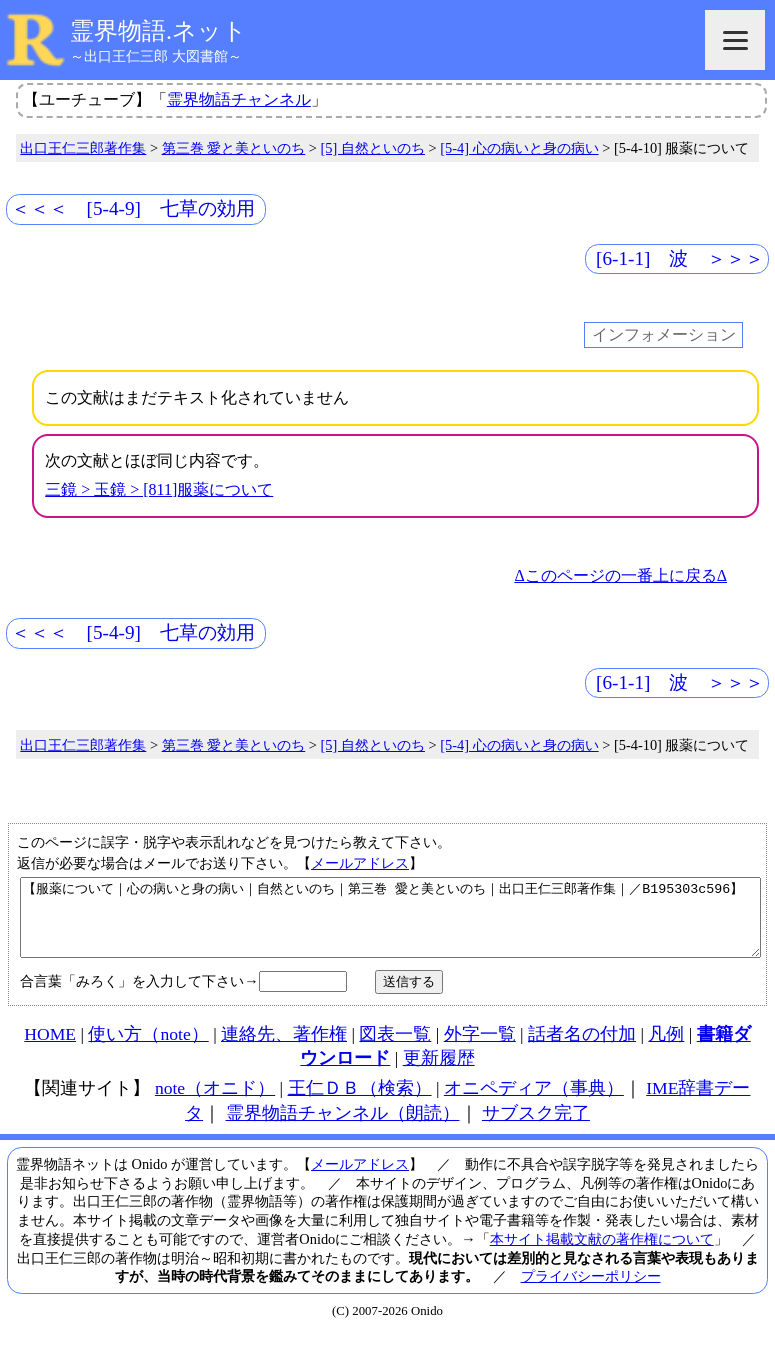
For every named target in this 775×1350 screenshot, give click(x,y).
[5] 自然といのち (373, 148)
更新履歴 (439, 1073)
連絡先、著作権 (284, 1049)
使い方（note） (148, 1049)
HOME (50, 1049)
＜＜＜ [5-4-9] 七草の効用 (133, 208)
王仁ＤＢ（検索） (360, 1103)
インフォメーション (664, 335)
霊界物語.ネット (158, 31)
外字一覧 (480, 1049)
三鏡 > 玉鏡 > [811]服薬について (159, 489)
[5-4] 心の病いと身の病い (519, 148)
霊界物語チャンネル (239, 99)
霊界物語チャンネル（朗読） (343, 1128)
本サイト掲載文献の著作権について (602, 1254)
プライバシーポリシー (591, 1291)
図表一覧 (395, 1049)
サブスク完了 (536, 1128)
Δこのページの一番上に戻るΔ (620, 575)
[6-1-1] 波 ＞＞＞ (680, 258)
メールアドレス (360, 863)
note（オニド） (215, 1103)
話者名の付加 (582, 1049)
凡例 (666, 1049)
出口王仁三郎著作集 (83, 148)
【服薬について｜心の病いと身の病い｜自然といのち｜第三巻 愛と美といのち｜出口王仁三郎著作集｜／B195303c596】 (390, 925)
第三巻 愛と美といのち (234, 148)
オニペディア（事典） (534, 1103)
